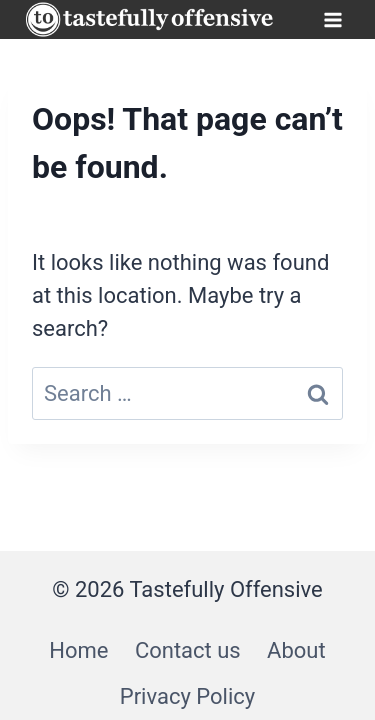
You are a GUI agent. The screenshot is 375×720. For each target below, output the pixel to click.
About (296, 650)
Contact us (188, 650)
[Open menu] (332, 19)
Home (78, 650)
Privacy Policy (187, 696)
